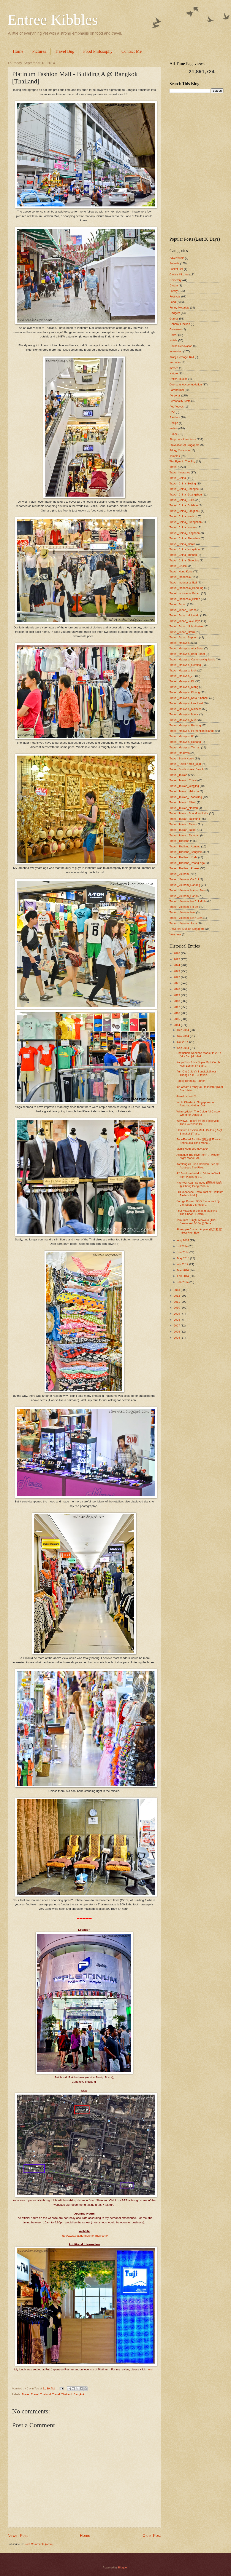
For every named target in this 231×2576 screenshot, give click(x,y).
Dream (173, 285)
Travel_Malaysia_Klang (183, 687)
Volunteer (175, 934)
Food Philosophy (97, 51)
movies (173, 368)
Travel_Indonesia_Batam (184, 593)
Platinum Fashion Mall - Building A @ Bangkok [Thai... (199, 1131)
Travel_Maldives (179, 752)
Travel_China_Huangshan (185, 522)
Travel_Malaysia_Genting (185, 664)
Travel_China (177, 477)
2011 (177, 1301)
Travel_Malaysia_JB (181, 676)
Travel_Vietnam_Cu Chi (184, 879)
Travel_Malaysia (179, 642)
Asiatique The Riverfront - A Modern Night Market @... (198, 1156)
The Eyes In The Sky (182, 461)
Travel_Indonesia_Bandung (186, 588)
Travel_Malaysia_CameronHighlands (192, 659)
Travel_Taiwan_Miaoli (182, 802)
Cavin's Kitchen (178, 274)
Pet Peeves (176, 406)
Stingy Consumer (180, 450)
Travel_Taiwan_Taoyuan (184, 835)
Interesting (175, 351)
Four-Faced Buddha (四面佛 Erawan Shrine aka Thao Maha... (199, 1141)
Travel (25, 2394)
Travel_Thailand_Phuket (184, 868)
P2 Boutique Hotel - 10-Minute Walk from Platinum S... (198, 1175)
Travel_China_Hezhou (183, 516)
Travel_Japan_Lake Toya (184, 621)
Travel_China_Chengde (184, 489)
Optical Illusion (178, 378)
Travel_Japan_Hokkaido (184, 615)
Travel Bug (64, 51)
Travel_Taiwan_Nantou (183, 808)
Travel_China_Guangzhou (185, 494)
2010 (177, 1307)
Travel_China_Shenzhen (184, 538)
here (149, 2369)
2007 (177, 1325)
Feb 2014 (183, 1276)
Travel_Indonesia (180, 576)
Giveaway (175, 329)
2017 (177, 1007)
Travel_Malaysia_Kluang (184, 692)
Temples (174, 456)
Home (18, 51)
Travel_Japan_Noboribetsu (186, 626)
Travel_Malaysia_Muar (183, 720)
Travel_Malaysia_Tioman (184, 747)
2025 (177, 959)
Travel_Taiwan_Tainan (183, 824)
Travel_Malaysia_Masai (184, 714)
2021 (177, 983)
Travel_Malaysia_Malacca (185, 709)
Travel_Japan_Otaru (182, 632)
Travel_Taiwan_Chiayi (182, 780)
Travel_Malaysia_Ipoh (182, 670)
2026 (177, 953)
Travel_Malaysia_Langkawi (186, 703)
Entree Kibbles (53, 19)
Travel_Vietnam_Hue (182, 912)
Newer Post (18, 2535)
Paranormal (176, 390)
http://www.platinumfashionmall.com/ (84, 2235)
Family (173, 290)
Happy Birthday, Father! (191, 1080)
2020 (177, 989)
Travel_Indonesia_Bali (183, 582)
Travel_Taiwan (178, 775)
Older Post (151, 2535)
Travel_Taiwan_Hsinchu (184, 791)
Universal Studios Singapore (186, 928)
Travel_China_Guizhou (183, 505)
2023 (177, 971)
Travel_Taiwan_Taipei (182, 829)
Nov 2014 (183, 1036)
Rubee (173, 434)
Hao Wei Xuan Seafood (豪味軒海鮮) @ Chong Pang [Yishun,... (199, 1184)
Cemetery (175, 280)
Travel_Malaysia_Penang (185, 725)
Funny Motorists (179, 307)
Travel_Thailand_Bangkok (68, 2394)
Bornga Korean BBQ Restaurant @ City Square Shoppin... (198, 1203)
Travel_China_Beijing (182, 483)
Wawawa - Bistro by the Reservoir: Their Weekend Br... (197, 1122)
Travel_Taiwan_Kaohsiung (185, 797)
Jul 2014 (182, 1246)
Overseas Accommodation (185, 384)
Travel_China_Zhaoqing (184, 560)
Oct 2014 (183, 1042)
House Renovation (180, 346)
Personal (174, 395)
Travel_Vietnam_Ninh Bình (186, 917)
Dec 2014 (183, 1030)
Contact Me (131, 51)
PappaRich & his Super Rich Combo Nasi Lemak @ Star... (198, 1064)
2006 (177, 1331)
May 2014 (183, 1258)
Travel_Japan (177, 604)
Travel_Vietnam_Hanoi (183, 896)
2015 (177, 1019)
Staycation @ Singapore (184, 445)
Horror (173, 335)
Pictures (39, 51)
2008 (177, 1319)
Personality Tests (179, 401)
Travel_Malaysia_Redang (185, 741)
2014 (177, 1025)
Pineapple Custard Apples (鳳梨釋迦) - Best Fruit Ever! (199, 1231)
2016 (177, 1013)
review (173, 428)
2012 (177, 1295)
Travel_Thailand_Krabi (183, 857)
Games (174, 318)
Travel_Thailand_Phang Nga (187, 863)
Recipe (173, 423)
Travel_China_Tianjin (182, 544)
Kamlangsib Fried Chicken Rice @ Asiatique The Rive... (197, 1165)
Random (174, 417)
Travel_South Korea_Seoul (186, 769)
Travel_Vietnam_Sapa (183, 923)
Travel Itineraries (179, 472)
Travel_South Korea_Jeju (185, 763)
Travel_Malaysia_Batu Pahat (187, 653)
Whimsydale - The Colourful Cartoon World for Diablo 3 (198, 1113)
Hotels (173, 340)
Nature (173, 373)
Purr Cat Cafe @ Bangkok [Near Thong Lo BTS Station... (196, 1073)
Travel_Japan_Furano (183, 610)
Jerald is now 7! (186, 1096)
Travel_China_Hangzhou (184, 511)
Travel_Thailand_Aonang (184, 846)
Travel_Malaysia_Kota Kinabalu (189, 698)
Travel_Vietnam (179, 874)
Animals (174, 263)
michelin (174, 362)
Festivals (174, 296)
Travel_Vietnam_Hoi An (184, 906)
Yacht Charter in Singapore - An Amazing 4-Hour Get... (195, 1104)
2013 (177, 1289)
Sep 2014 (183, 1048)
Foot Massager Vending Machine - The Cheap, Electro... (197, 1212)
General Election (179, 324)
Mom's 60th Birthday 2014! (192, 1148)
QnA (172, 412)
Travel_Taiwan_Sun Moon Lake (188, 813)
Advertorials (176, 258)
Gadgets (174, 313)
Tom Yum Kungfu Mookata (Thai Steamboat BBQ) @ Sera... (196, 1221)
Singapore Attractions (182, 439)
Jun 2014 (183, 1252)
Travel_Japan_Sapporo (183, 637)
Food (172, 302)
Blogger (123, 2567)
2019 (177, 995)
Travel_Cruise (178, 565)
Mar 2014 (183, 1270)
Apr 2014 (183, 1264)
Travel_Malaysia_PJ (181, 736)
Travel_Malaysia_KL (182, 681)
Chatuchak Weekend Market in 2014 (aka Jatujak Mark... (198, 1054)
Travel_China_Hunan (182, 527)
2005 (177, 1337)
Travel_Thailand (41, 2394)
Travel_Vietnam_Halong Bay (187, 890)
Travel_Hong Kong (181, 571)
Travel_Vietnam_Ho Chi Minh (187, 901)
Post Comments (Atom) (39, 2544)
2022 (177, 977)
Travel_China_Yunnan (183, 554)
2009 (177, 1313)
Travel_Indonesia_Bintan (184, 599)
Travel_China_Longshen (184, 533)
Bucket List (176, 269)
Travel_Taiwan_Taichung (184, 818)
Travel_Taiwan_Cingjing (184, 786)
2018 (177, 1001)
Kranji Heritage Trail (181, 357)
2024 (177, 965)
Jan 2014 (183, 1282)
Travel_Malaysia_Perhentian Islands (191, 730)
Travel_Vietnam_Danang (184, 885)
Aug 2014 (183, 1240)
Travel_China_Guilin (182, 500)
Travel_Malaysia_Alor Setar (186, 648)
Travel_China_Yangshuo (184, 549)
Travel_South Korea (181, 758)
